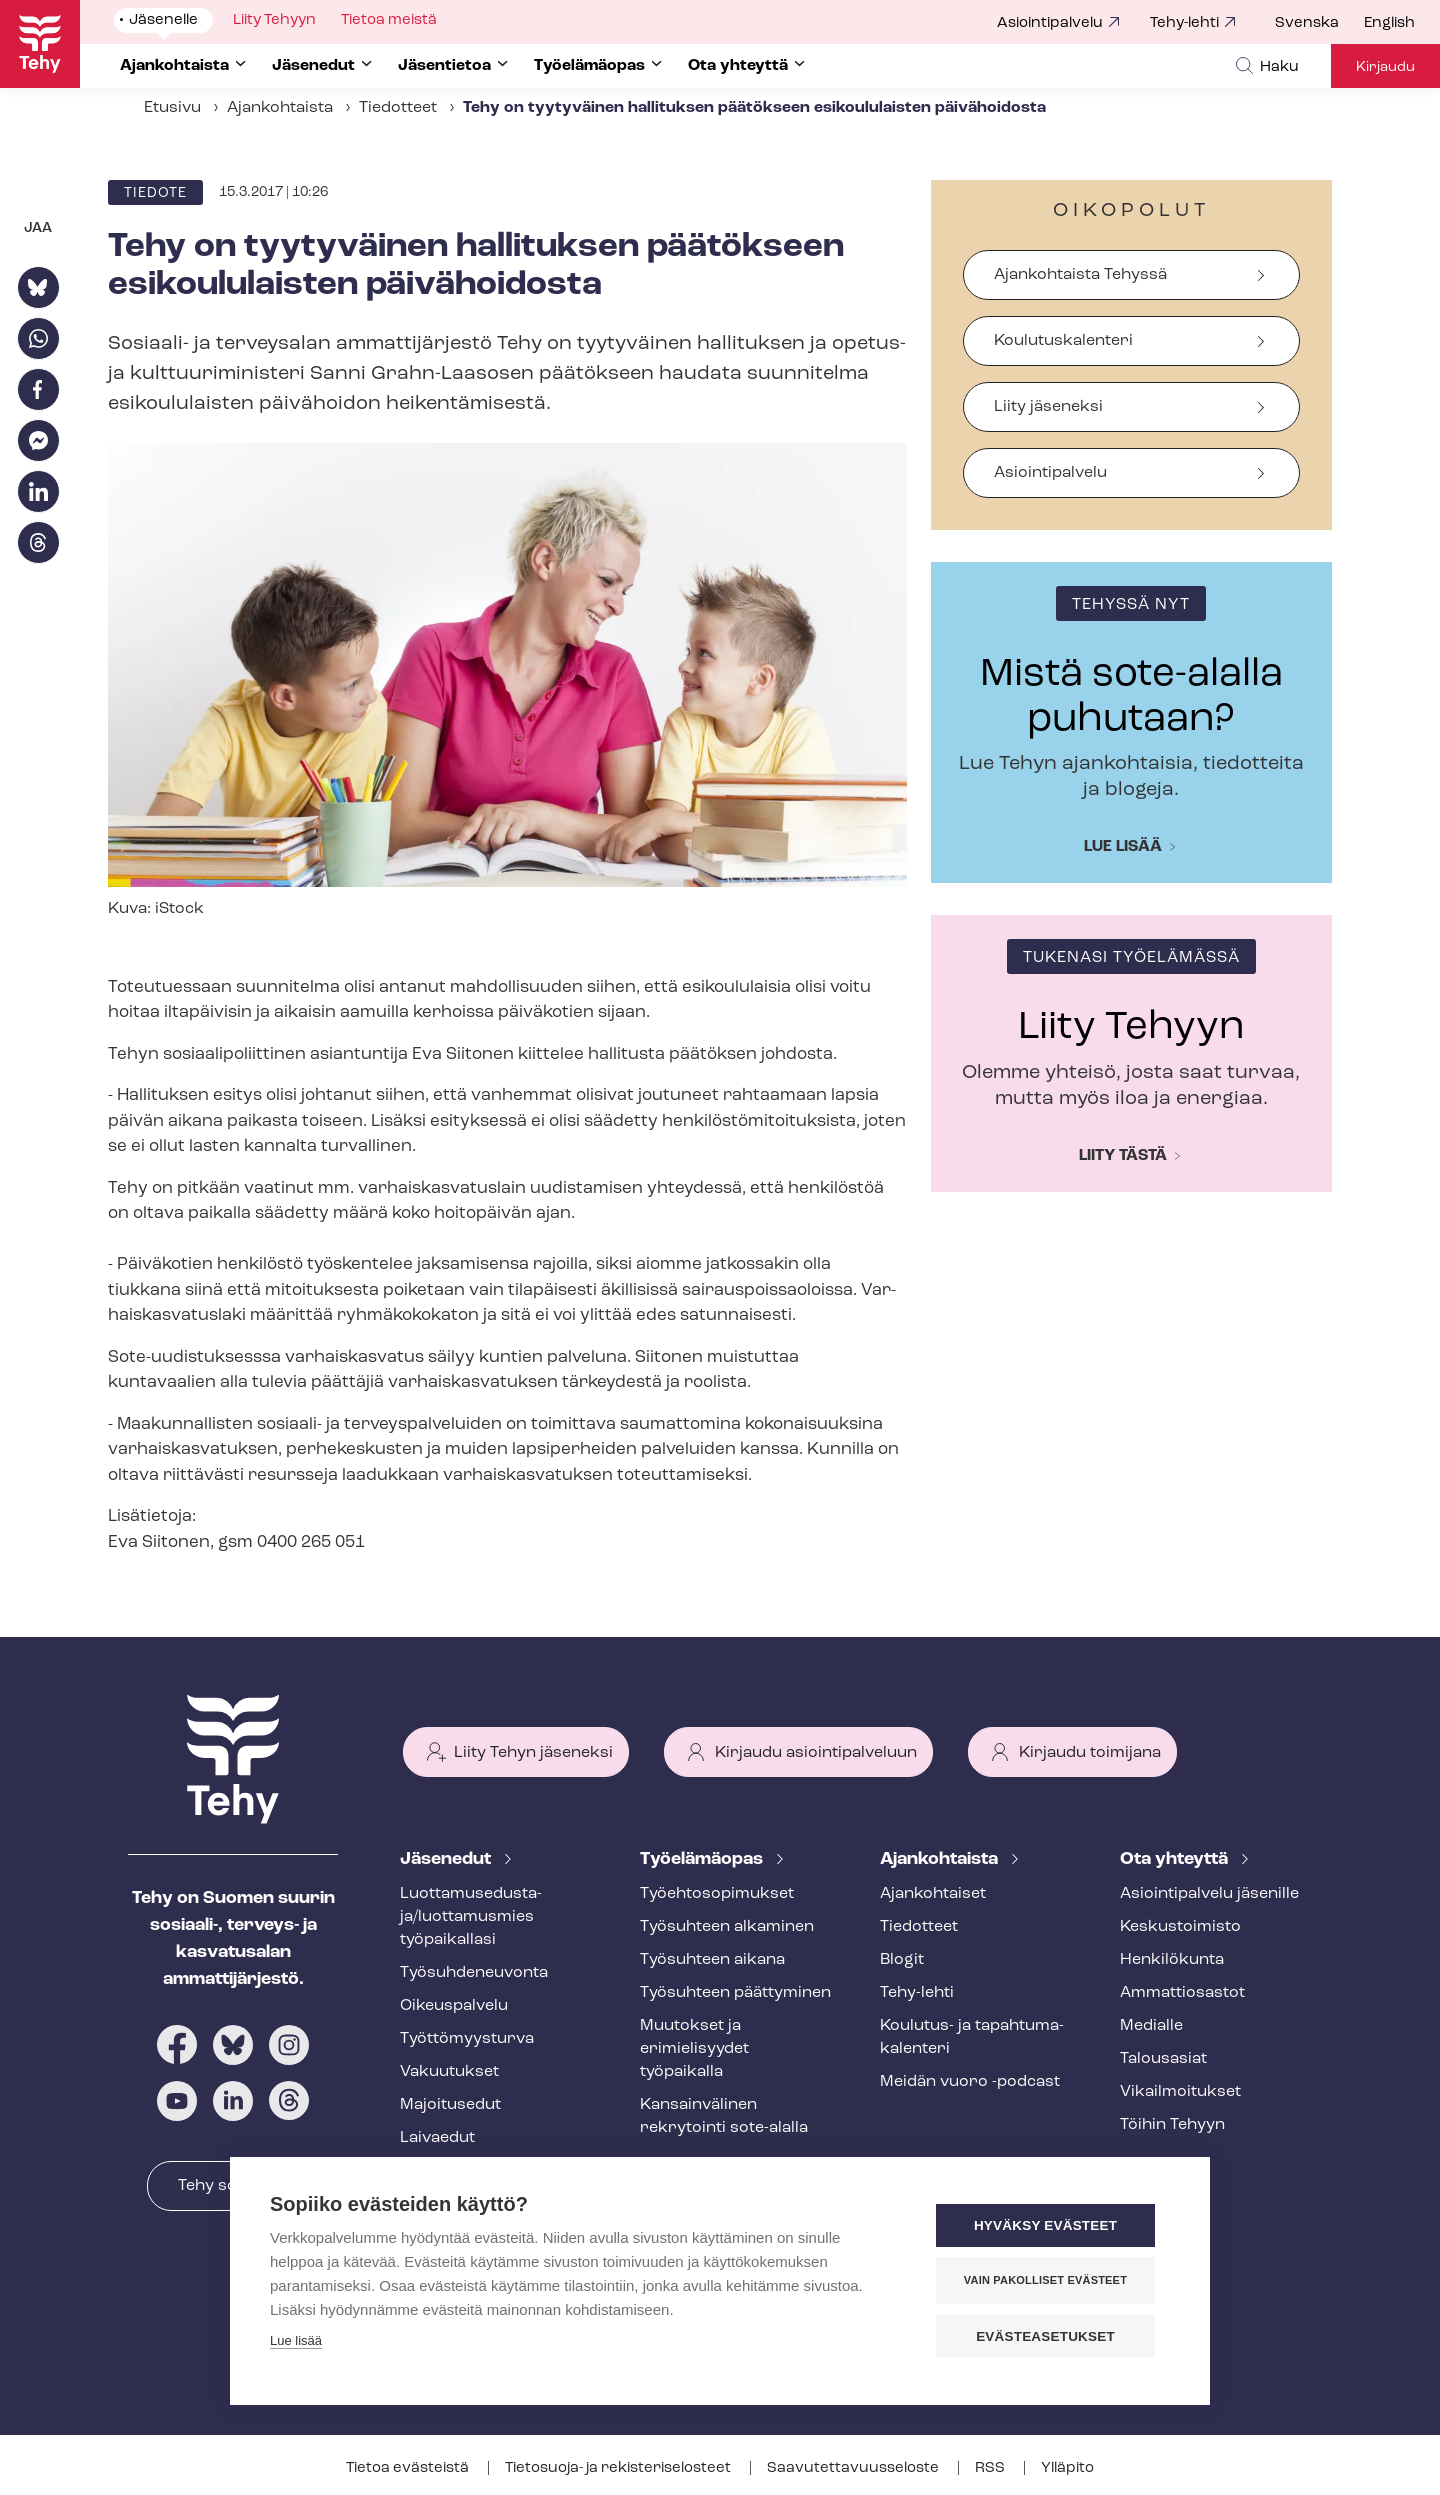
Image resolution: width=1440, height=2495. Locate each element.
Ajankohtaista (280, 108)
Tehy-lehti (1184, 23)
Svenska (1307, 23)
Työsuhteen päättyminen (735, 1993)
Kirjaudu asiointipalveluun (816, 1753)
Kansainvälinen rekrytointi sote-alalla (724, 2116)
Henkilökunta (1172, 1960)
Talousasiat (1163, 2059)
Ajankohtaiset (933, 1894)
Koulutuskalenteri (1063, 341)
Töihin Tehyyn (1172, 2125)
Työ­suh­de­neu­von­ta (474, 1973)
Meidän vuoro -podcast (970, 2082)
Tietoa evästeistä (409, 2468)
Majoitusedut (450, 2105)
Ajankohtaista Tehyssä (1080, 275)
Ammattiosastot (1182, 1993)
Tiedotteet (398, 108)
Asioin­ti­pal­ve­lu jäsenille (1209, 1894)
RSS (991, 2468)
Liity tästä (1123, 1156)
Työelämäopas (703, 1859)
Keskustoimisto (1180, 1927)
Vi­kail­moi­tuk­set (1180, 2092)
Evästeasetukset (1049, 2336)
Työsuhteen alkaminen (727, 1927)
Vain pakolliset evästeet (1049, 2281)
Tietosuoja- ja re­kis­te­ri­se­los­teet (619, 2468)
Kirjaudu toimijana (1090, 1753)
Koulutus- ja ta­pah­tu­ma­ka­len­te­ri (972, 2037)
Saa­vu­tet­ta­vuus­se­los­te (854, 2468)
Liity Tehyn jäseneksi (533, 1753)
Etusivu (172, 108)
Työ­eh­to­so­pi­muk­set (717, 1894)
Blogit (902, 1960)
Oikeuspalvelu (454, 2006)
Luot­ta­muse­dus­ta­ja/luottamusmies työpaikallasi (471, 1917)
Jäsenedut (447, 1859)
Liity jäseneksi (1048, 407)
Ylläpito (1067, 2468)
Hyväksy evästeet (1049, 2226)
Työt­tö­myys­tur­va (467, 2039)
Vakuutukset (449, 2072)
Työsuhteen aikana (712, 1960)
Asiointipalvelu (1050, 23)
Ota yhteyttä (1176, 1859)
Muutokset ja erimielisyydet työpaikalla (694, 2049)
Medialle (1151, 2026)
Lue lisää (1123, 847)
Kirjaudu (1385, 67)
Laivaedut (437, 2138)
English (1389, 23)
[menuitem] (1319, 24)
